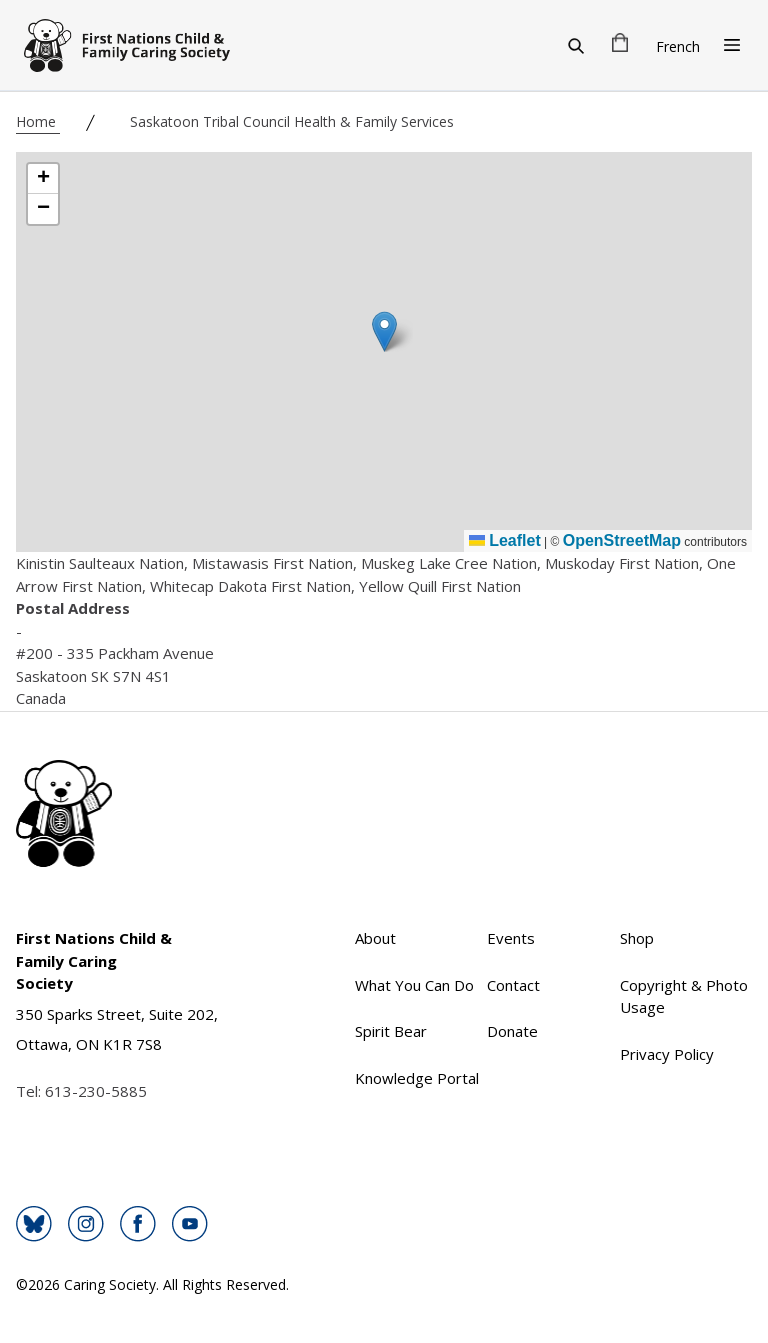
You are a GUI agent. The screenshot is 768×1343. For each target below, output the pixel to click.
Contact (513, 985)
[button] (384, 331)
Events (511, 938)
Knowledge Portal (417, 1078)
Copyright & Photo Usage (684, 996)
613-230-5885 (96, 1091)
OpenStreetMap (622, 540)
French (678, 46)
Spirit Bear (391, 1031)
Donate (512, 1031)
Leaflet (505, 540)
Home (38, 121)
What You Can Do (414, 985)
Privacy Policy (667, 1054)
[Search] (576, 45)
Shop (637, 938)
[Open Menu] (732, 45)
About (375, 938)
